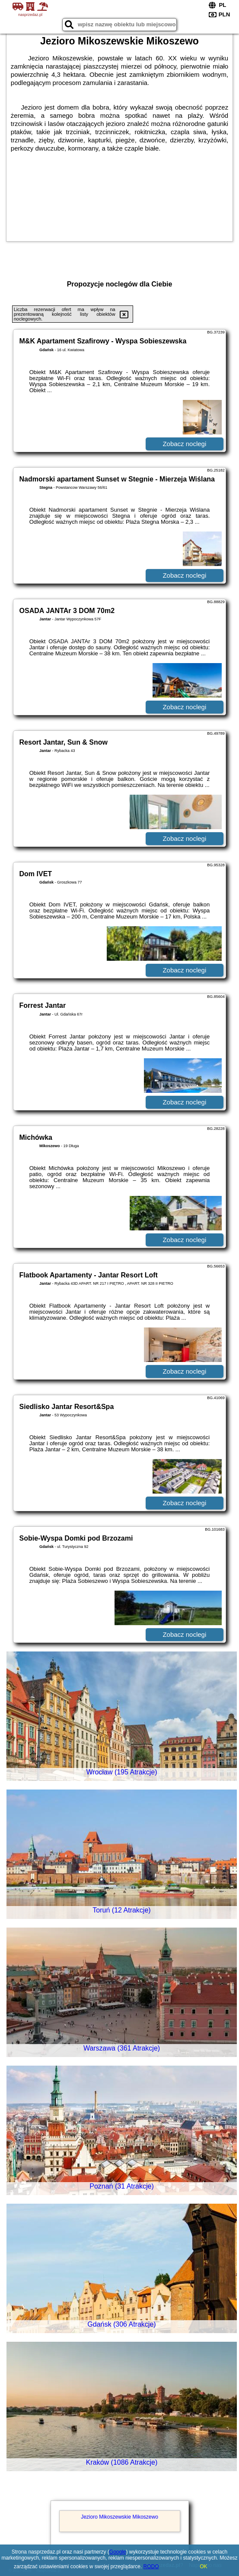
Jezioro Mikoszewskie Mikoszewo (119, 2517)
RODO (151, 2566)
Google (117, 2552)
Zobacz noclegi (184, 443)
